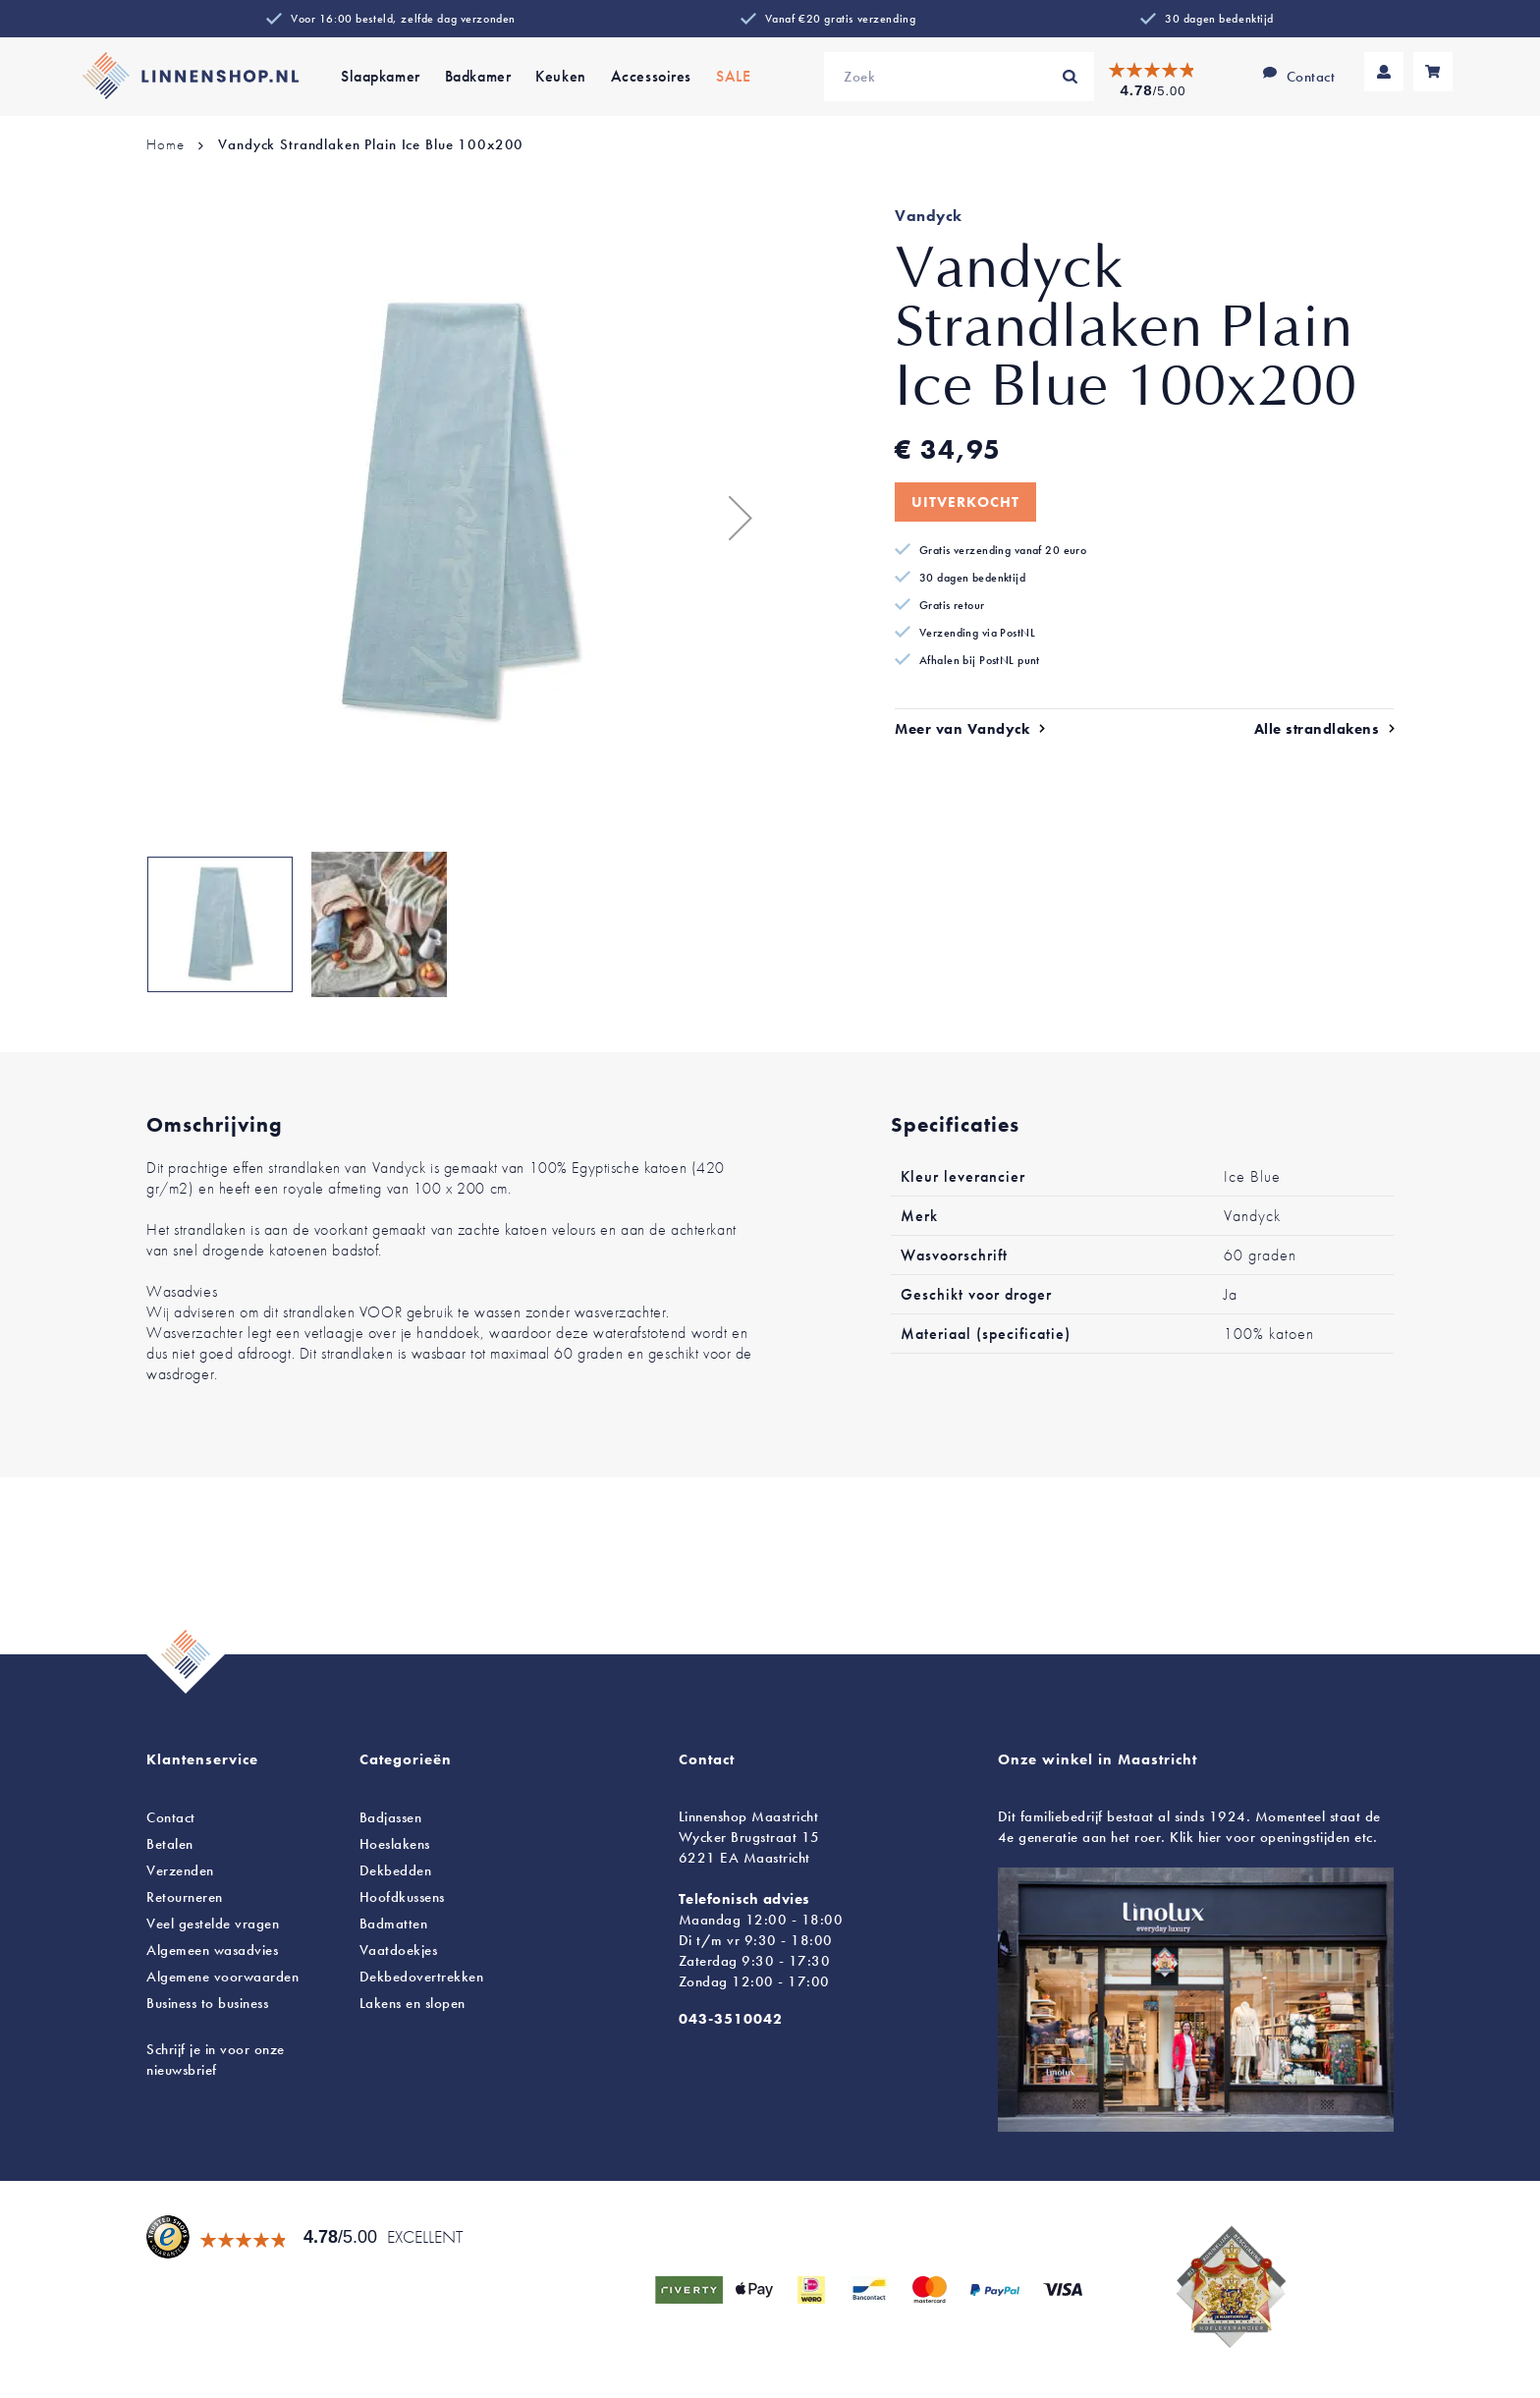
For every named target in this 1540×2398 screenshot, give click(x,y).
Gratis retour (952, 605)
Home (165, 144)
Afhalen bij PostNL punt (979, 660)
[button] (730, 517)
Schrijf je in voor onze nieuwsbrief (215, 2059)
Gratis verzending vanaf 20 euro (1002, 550)
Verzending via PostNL (977, 633)
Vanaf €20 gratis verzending (840, 19)
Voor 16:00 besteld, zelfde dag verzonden (403, 19)
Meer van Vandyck (962, 729)
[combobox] (959, 76)
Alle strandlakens (1317, 729)
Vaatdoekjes (398, 1950)
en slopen (412, 2003)
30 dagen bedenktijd (1219, 19)
